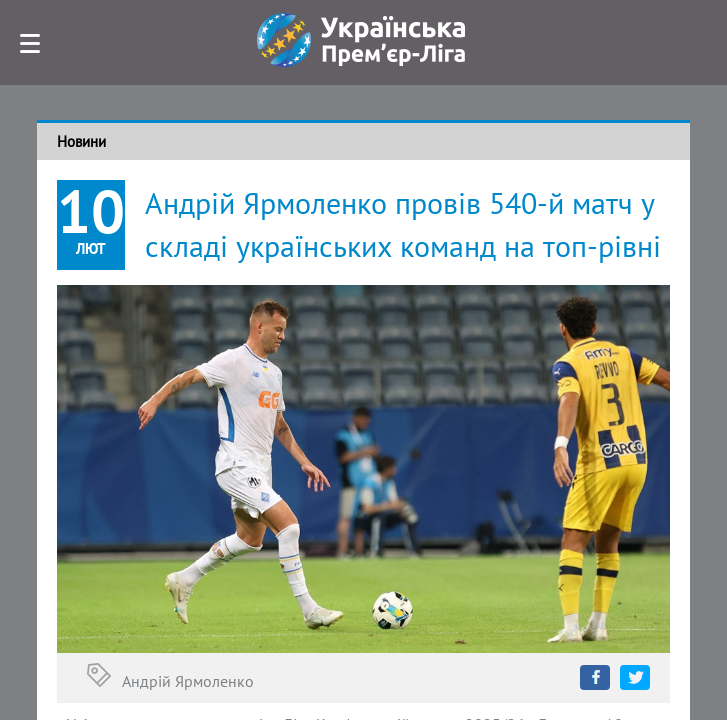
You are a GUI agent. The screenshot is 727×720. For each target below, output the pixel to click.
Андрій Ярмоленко (188, 681)
